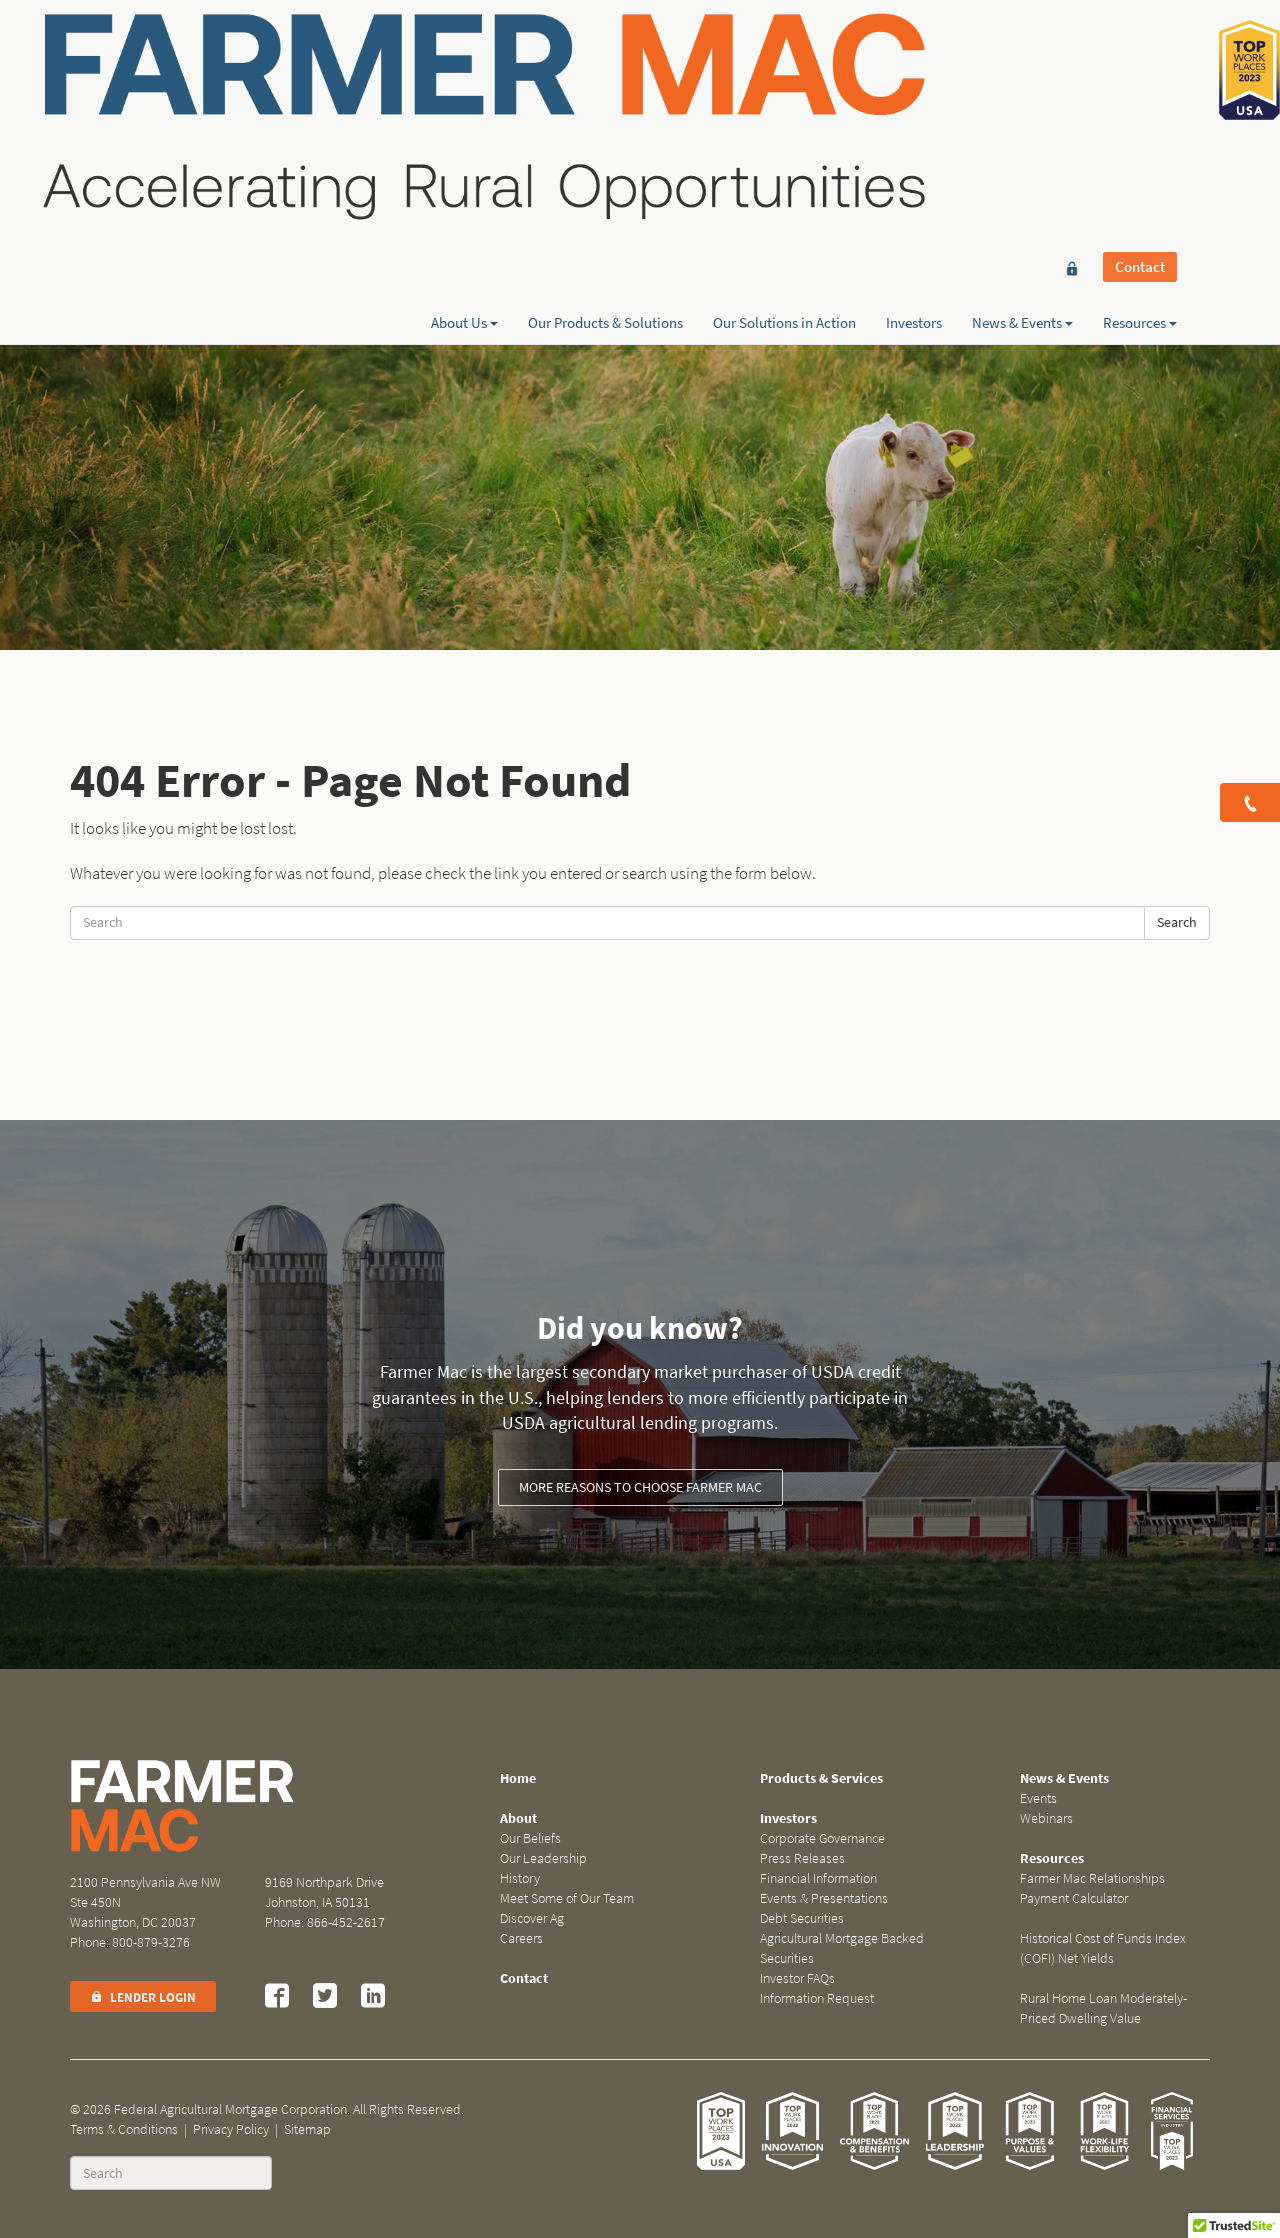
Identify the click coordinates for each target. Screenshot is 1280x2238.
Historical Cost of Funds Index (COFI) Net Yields (1103, 1948)
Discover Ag (532, 1918)
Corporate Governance (822, 1838)
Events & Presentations (824, 1898)
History (520, 1878)
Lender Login (143, 1997)
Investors (914, 87)
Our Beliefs (530, 1838)
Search (1177, 922)
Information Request (817, 1998)
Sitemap (307, 2129)
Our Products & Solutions (605, 87)
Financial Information (818, 1878)
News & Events (1022, 87)
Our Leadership (543, 1858)
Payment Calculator (1074, 1898)
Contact (1140, 52)
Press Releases (802, 1858)
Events (1038, 1798)
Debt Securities (802, 1918)
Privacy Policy (231, 2129)
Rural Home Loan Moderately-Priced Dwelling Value (1103, 2008)
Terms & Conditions (124, 2129)
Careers (521, 1938)
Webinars (1046, 1818)
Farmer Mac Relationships (1092, 1878)
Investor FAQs (797, 1978)
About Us (464, 87)
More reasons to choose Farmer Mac (640, 1487)
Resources (1140, 87)
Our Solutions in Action (784, 87)
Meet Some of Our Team (567, 1898)
